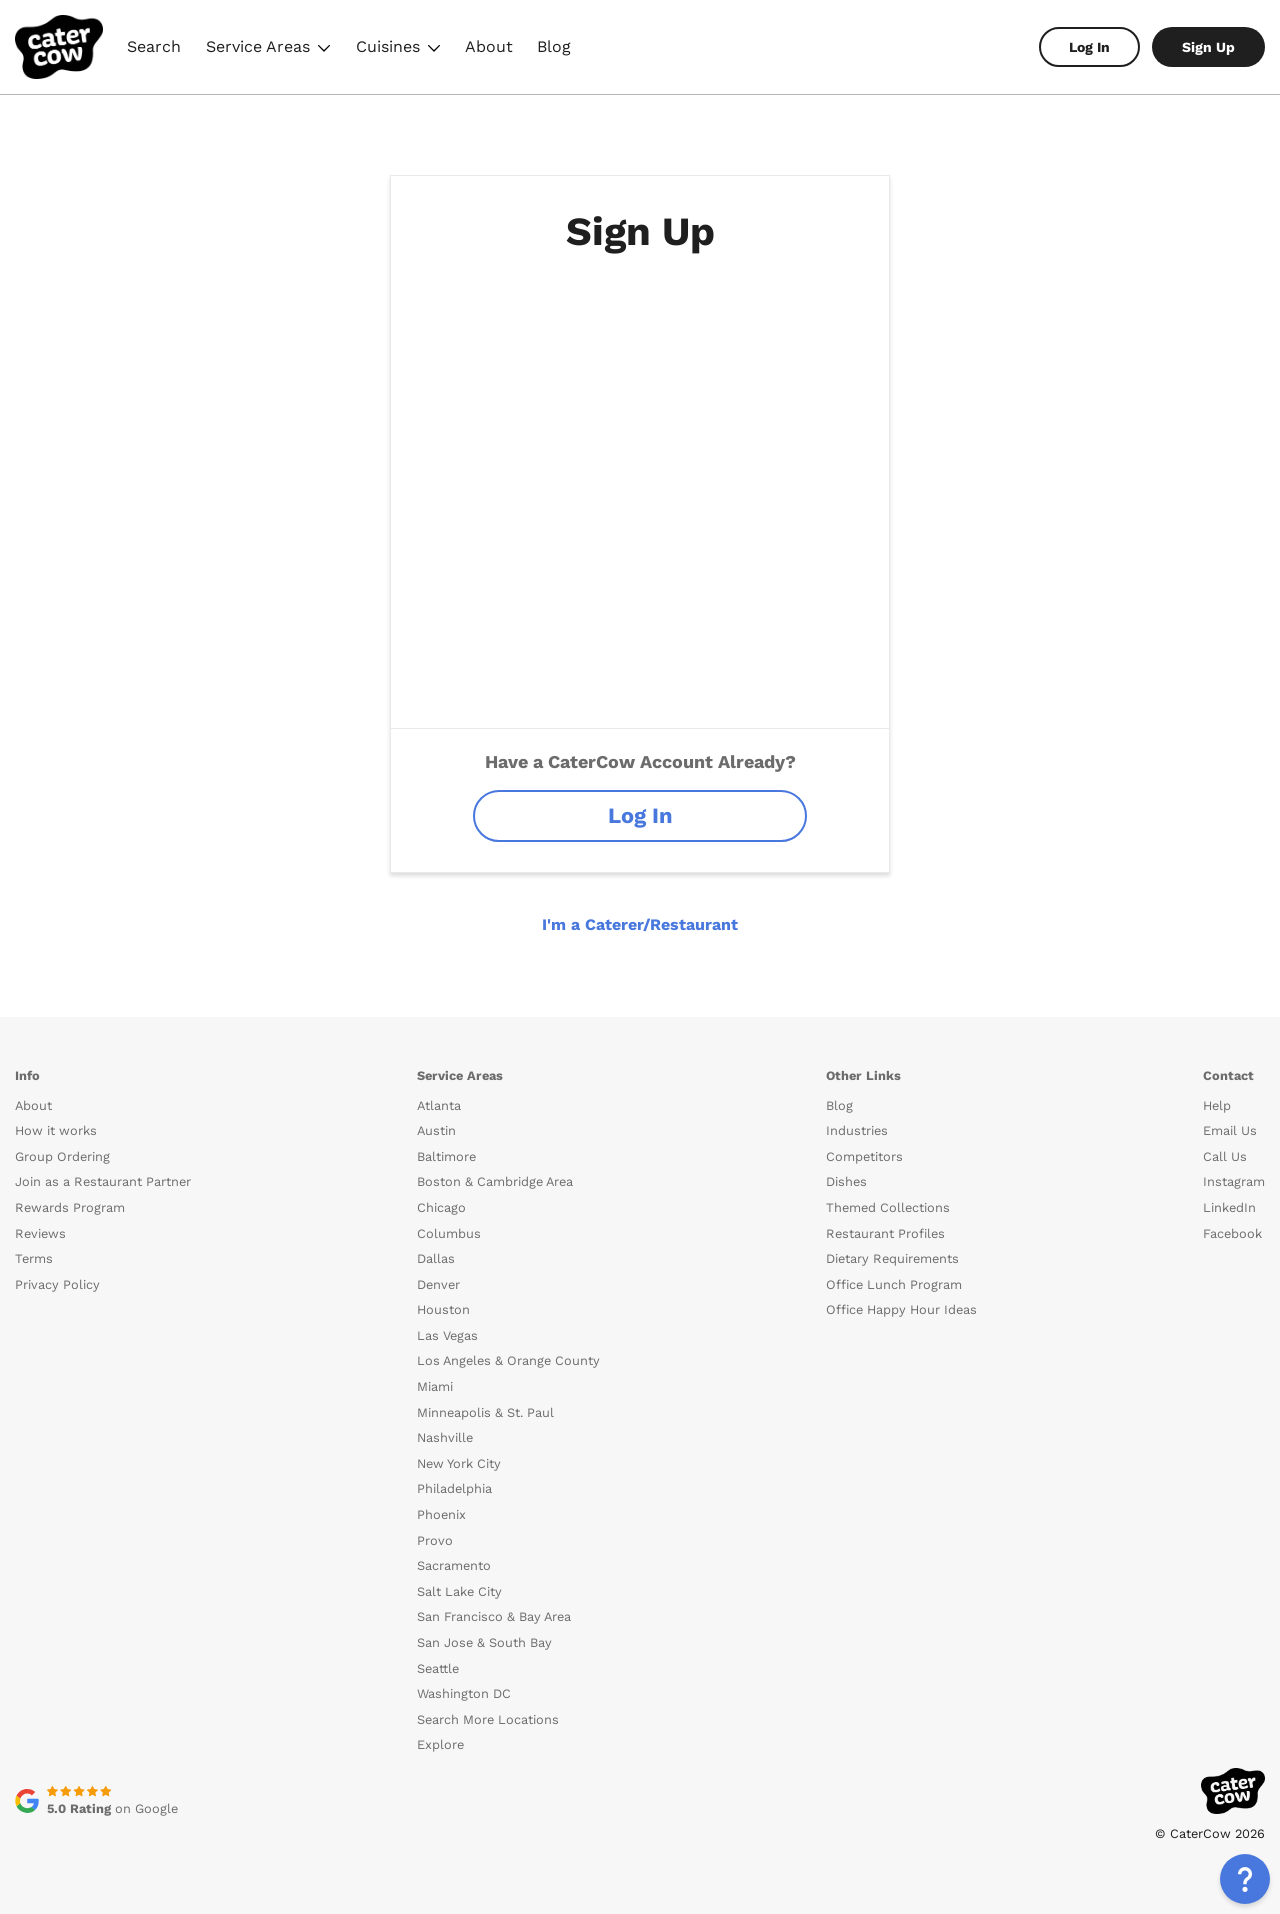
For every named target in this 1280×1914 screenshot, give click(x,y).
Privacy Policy (57, 1284)
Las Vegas (447, 1335)
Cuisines (398, 49)
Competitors (864, 1156)
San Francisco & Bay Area (494, 1616)
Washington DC (464, 1693)
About (489, 46)
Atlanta (439, 1105)
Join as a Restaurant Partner (103, 1181)
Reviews (40, 1233)
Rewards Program (70, 1207)
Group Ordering (62, 1156)
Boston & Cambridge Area (495, 1181)
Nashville (445, 1437)
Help (1217, 1105)
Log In (1089, 47)
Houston (443, 1309)
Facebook (1232, 1233)
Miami (435, 1386)
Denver (438, 1284)
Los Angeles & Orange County (508, 1360)
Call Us (1225, 1156)
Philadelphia (454, 1488)
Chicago (441, 1207)
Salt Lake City (459, 1591)
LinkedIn (1229, 1207)
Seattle (438, 1668)
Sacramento (454, 1565)
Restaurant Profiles (885, 1233)
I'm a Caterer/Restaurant (640, 924)
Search (154, 46)
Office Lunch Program (894, 1284)
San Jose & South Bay (484, 1642)
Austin (436, 1130)
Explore (440, 1744)
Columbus (449, 1233)
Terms (34, 1258)
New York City (459, 1463)
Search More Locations (488, 1719)
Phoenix (441, 1514)
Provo (435, 1540)
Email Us (1230, 1130)
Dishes (846, 1181)
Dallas (436, 1258)
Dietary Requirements (892, 1258)
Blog (554, 46)
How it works (56, 1130)
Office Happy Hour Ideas (901, 1309)
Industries (857, 1130)
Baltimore (446, 1156)
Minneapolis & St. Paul (485, 1412)
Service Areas (268, 49)
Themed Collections (888, 1207)
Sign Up (1208, 47)
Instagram (1234, 1181)
